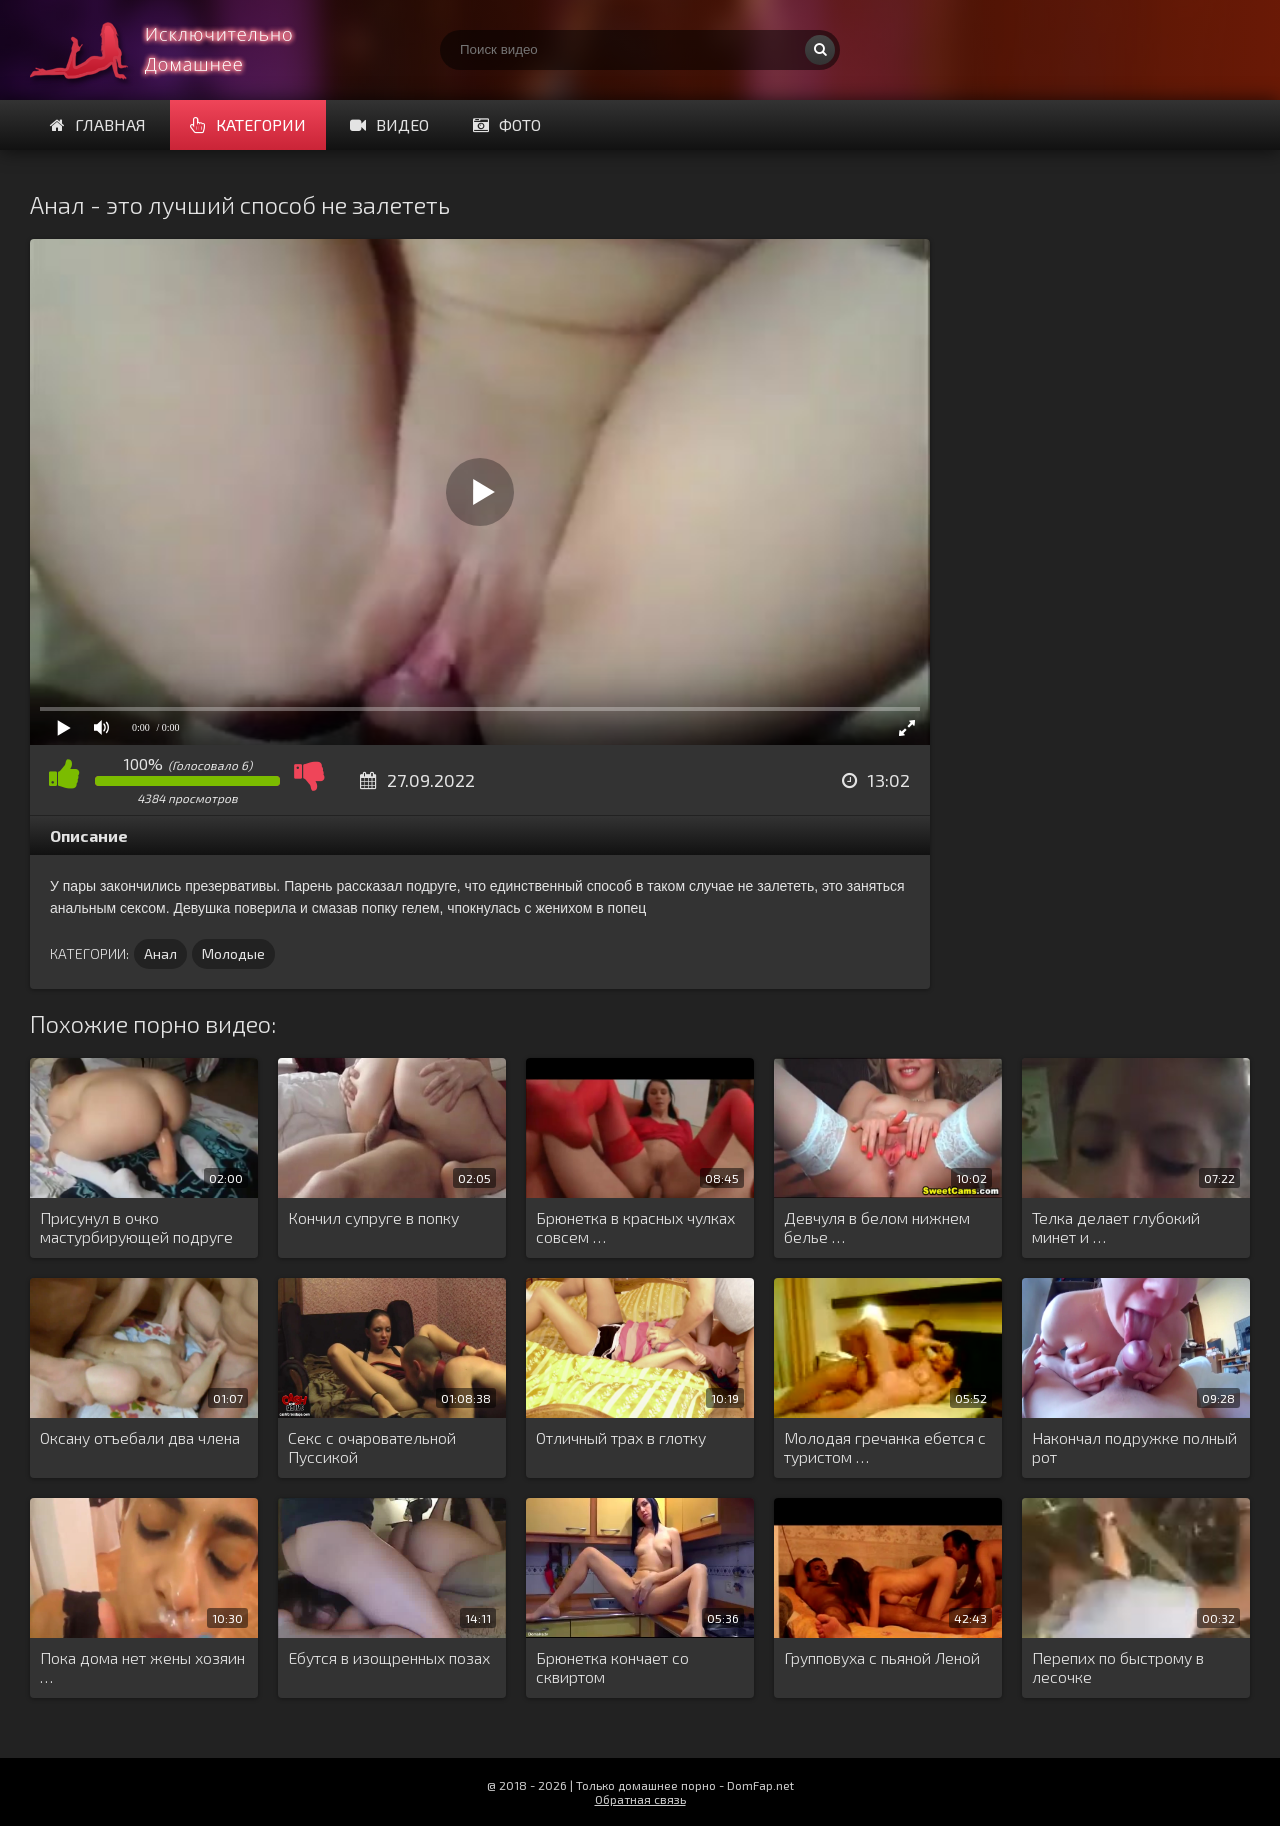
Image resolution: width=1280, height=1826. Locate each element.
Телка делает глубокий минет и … (1116, 1227)
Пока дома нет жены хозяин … (142, 1667)
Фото (507, 124)
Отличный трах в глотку (621, 1437)
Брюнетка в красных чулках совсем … (635, 1227)
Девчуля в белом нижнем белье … (877, 1227)
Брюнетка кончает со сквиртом (612, 1667)
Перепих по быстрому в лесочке (1118, 1667)
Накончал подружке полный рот (1134, 1447)
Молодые (233, 953)
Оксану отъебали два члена (140, 1437)
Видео (389, 124)
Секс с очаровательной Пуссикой (372, 1447)
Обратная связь (640, 1799)
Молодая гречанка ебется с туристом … (885, 1447)
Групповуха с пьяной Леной (882, 1657)
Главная (98, 124)
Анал (160, 953)
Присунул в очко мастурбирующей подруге (136, 1227)
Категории (248, 124)
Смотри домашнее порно (180, 50)
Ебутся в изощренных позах (389, 1657)
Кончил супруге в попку (373, 1217)
